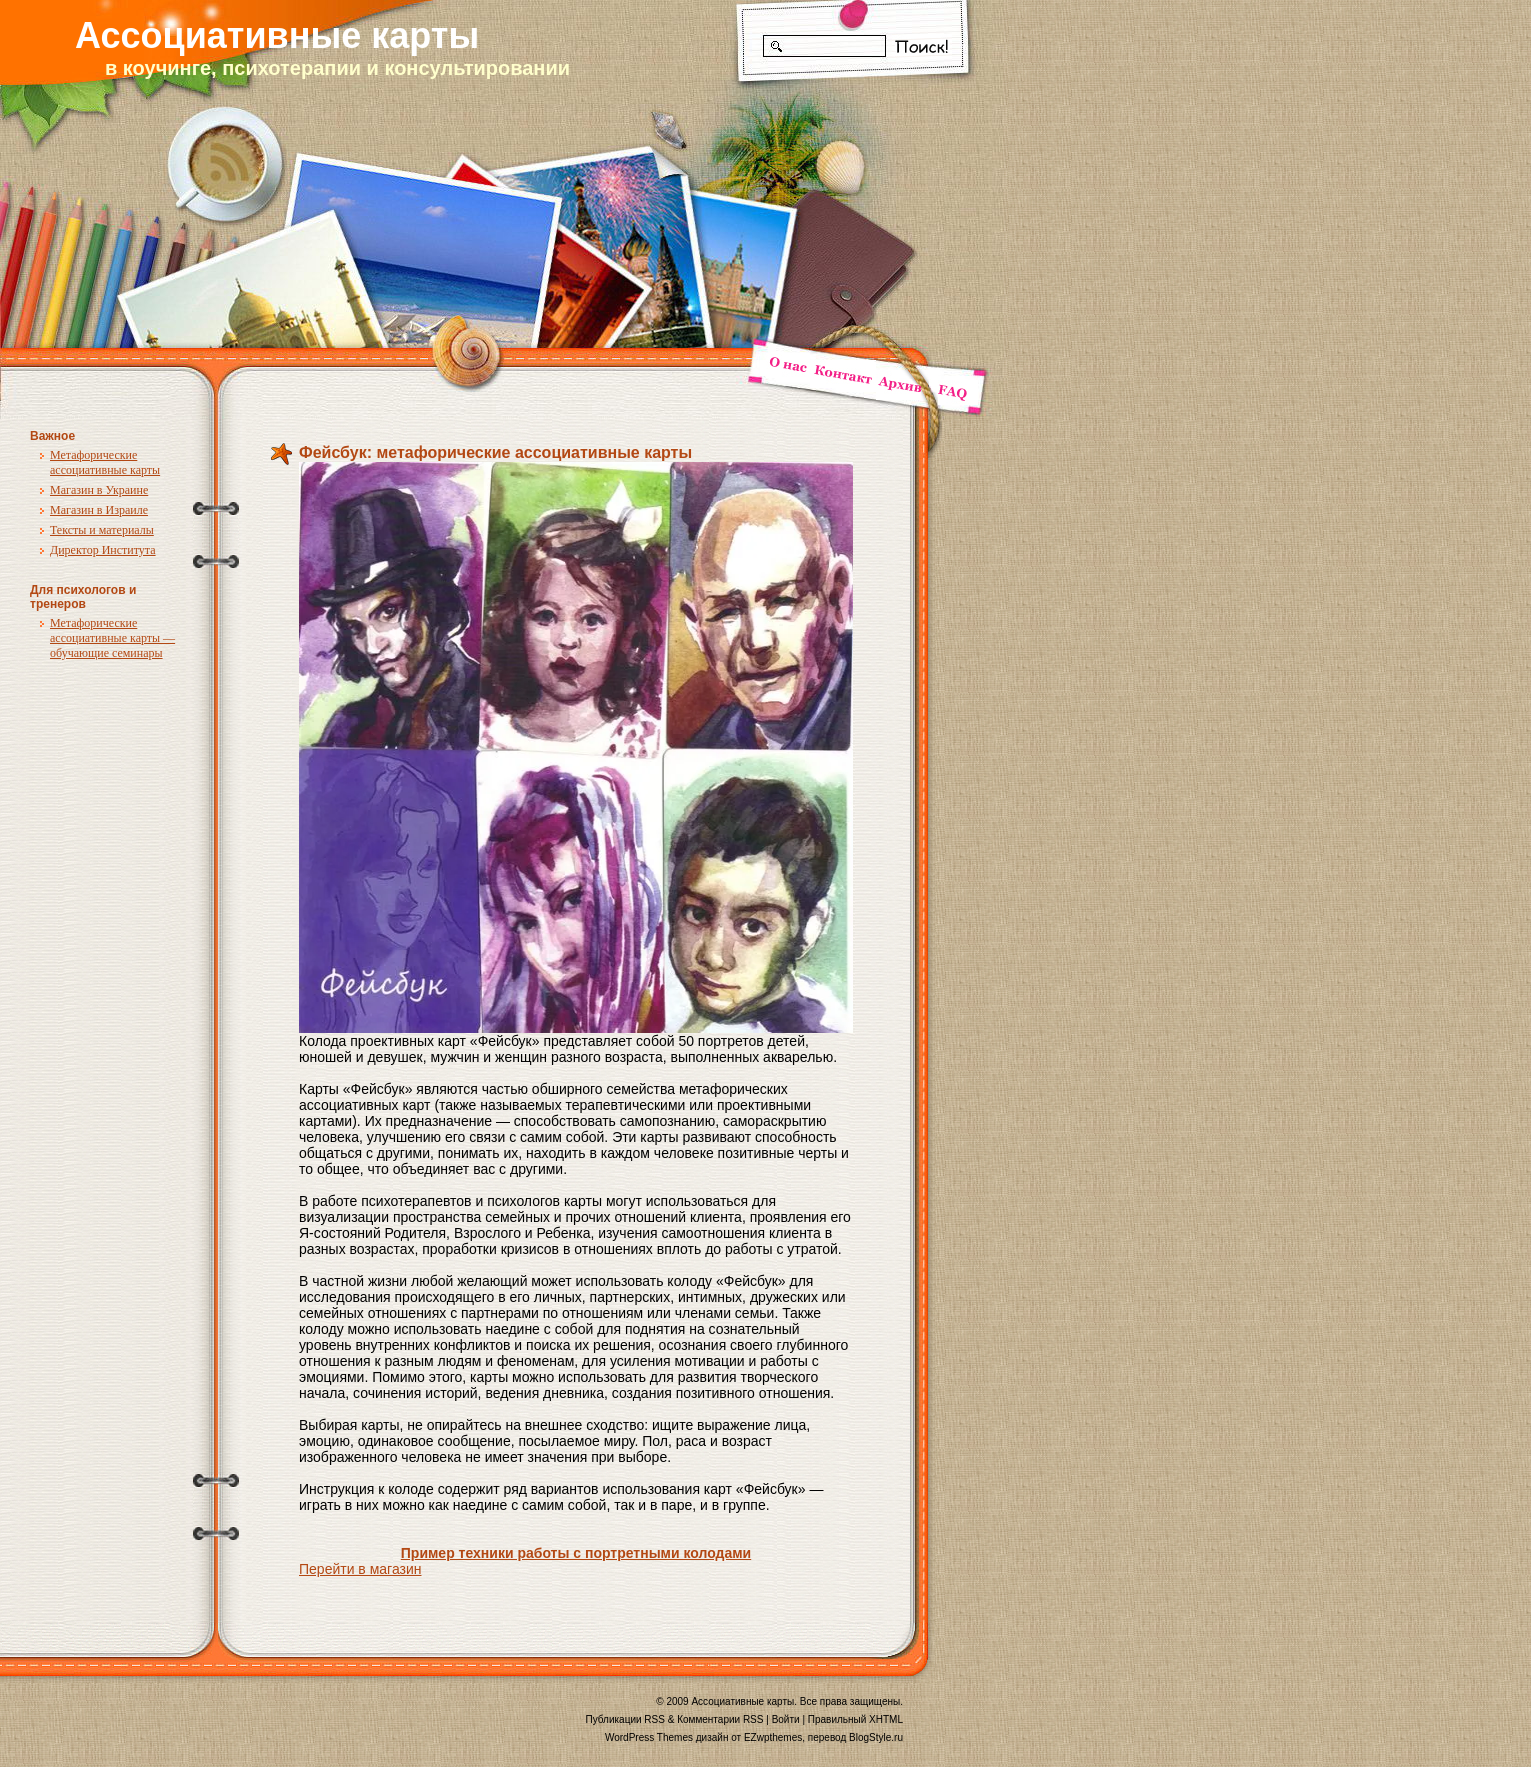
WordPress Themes (649, 1737)
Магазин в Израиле (99, 510)
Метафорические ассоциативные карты (105, 462)
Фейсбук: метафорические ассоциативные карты (495, 452)
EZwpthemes (773, 1737)
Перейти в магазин (360, 1569)
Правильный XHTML (855, 1719)
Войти (786, 1719)
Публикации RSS (625, 1719)
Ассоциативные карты (277, 35)
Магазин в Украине (99, 490)
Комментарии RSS (720, 1719)
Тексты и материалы (102, 530)
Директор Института (103, 550)
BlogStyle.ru (876, 1737)
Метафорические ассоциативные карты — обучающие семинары (112, 638)
